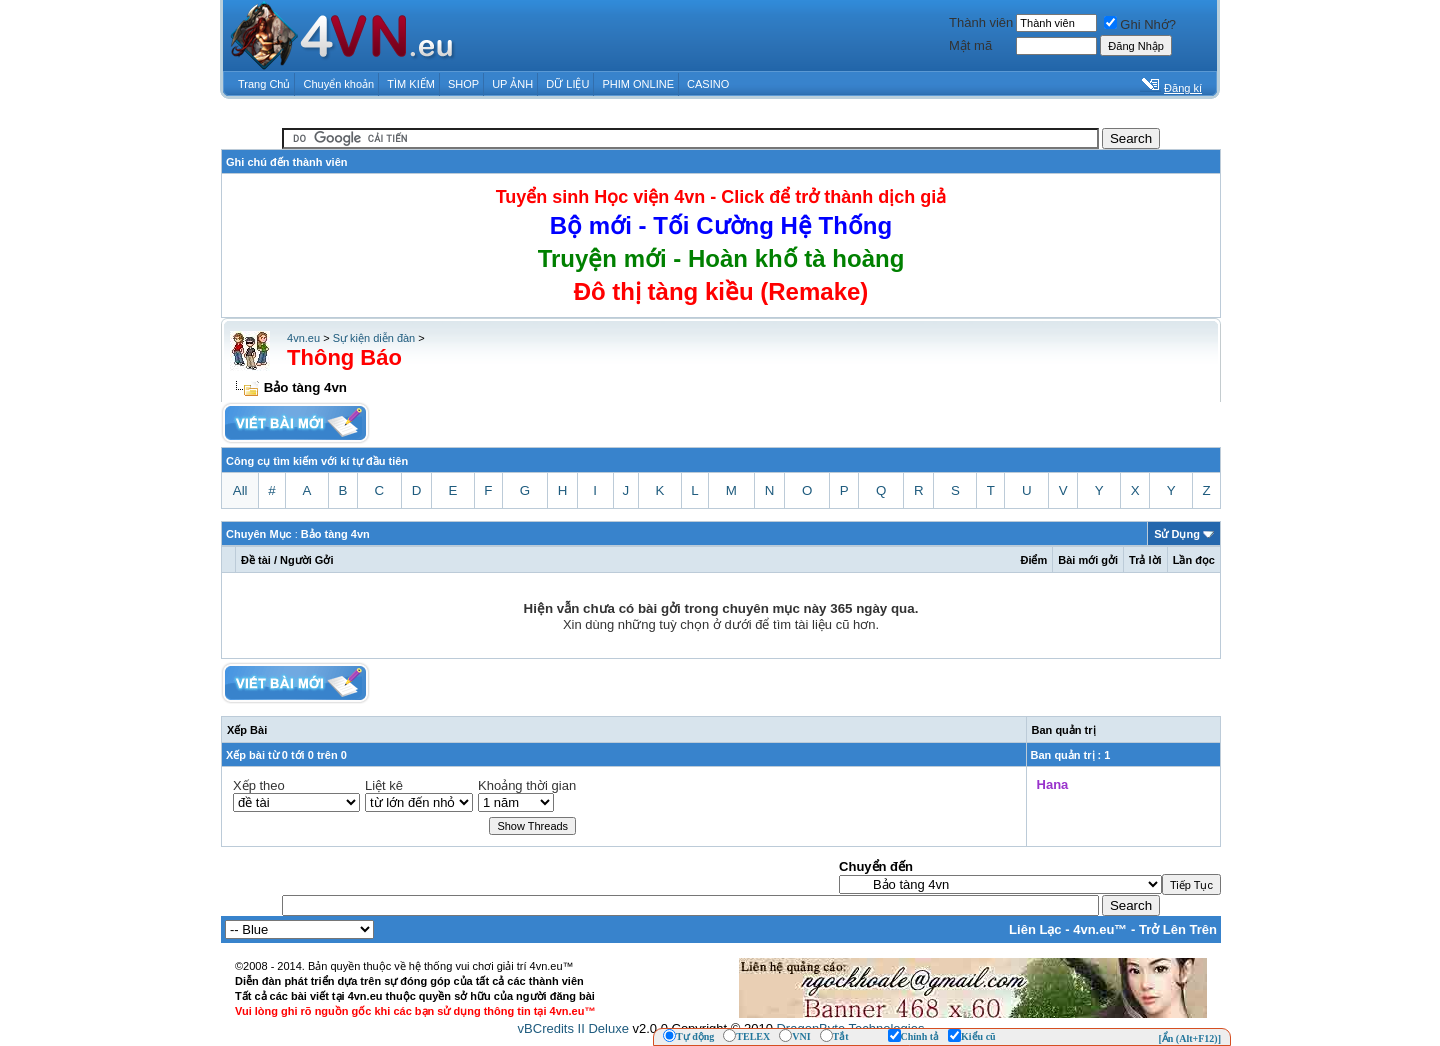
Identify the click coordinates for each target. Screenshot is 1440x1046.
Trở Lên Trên (1178, 929)
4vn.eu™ (1100, 929)
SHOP (463, 84)
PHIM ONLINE (638, 84)
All (240, 490)
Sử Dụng (1177, 534)
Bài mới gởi (1088, 560)
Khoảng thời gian (527, 785)
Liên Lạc (1035, 929)
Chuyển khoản (339, 84)
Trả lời (1145, 560)
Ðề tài (256, 560)
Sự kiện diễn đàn (374, 338)
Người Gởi (306, 560)
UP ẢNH (512, 84)
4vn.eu (303, 338)
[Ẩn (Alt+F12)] (1189, 1038)
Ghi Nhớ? (1140, 24)
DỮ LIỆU (567, 84)
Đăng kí (1183, 88)
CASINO (708, 84)
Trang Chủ (264, 84)
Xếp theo (259, 785)
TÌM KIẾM (411, 84)
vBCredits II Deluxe (573, 1028)
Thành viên (981, 22)
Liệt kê (384, 785)
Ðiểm (1033, 560)
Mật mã (970, 45)
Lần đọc (1194, 560)
